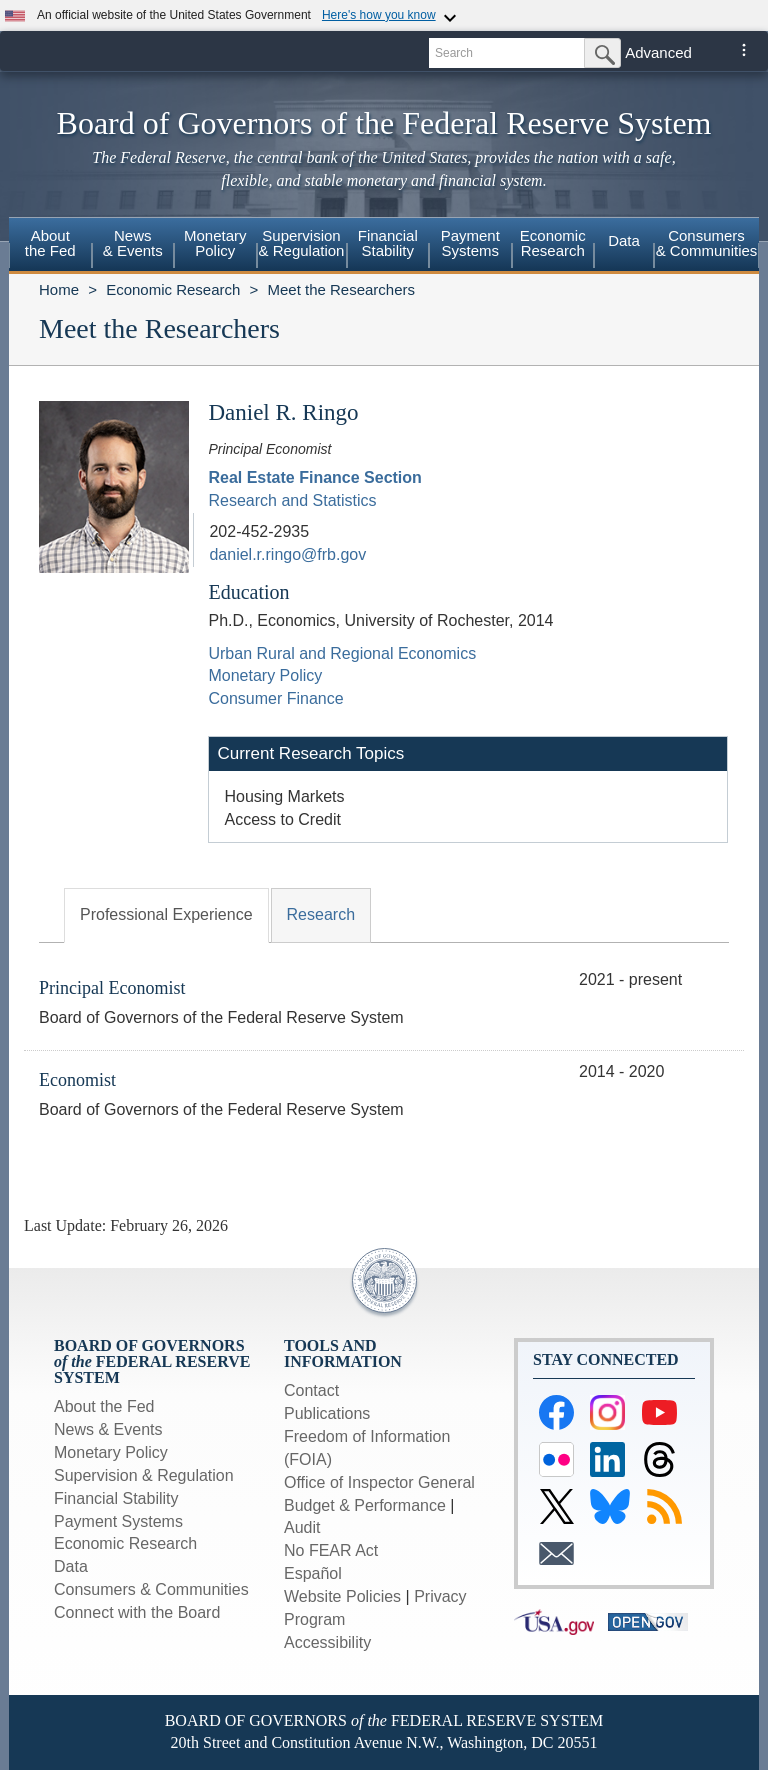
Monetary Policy (265, 675)
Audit (302, 1527)
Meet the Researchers (341, 289)
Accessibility (327, 1642)
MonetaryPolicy (215, 243)
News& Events (133, 243)
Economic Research (173, 289)
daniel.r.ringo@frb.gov (287, 554)
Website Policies (342, 1596)
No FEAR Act (331, 1550)
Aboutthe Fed (50, 243)
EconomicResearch (553, 243)
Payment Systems (118, 1521)
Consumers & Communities (707, 243)
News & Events (108, 1429)
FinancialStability (388, 243)
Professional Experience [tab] (166, 914)
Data (624, 240)
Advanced (658, 52)
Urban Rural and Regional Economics (342, 653)
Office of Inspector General (379, 1482)
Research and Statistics (292, 500)
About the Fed (104, 1406)
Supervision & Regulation (144, 1475)
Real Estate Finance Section (314, 477)
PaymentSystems (470, 243)
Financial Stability (116, 1498)
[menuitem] (50, 246)
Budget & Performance (365, 1505)
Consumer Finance (275, 698)
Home (59, 289)
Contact (311, 1390)
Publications (327, 1413)
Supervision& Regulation (302, 243)
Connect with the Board (137, 1612)
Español (313, 1573)
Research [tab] (321, 914)
